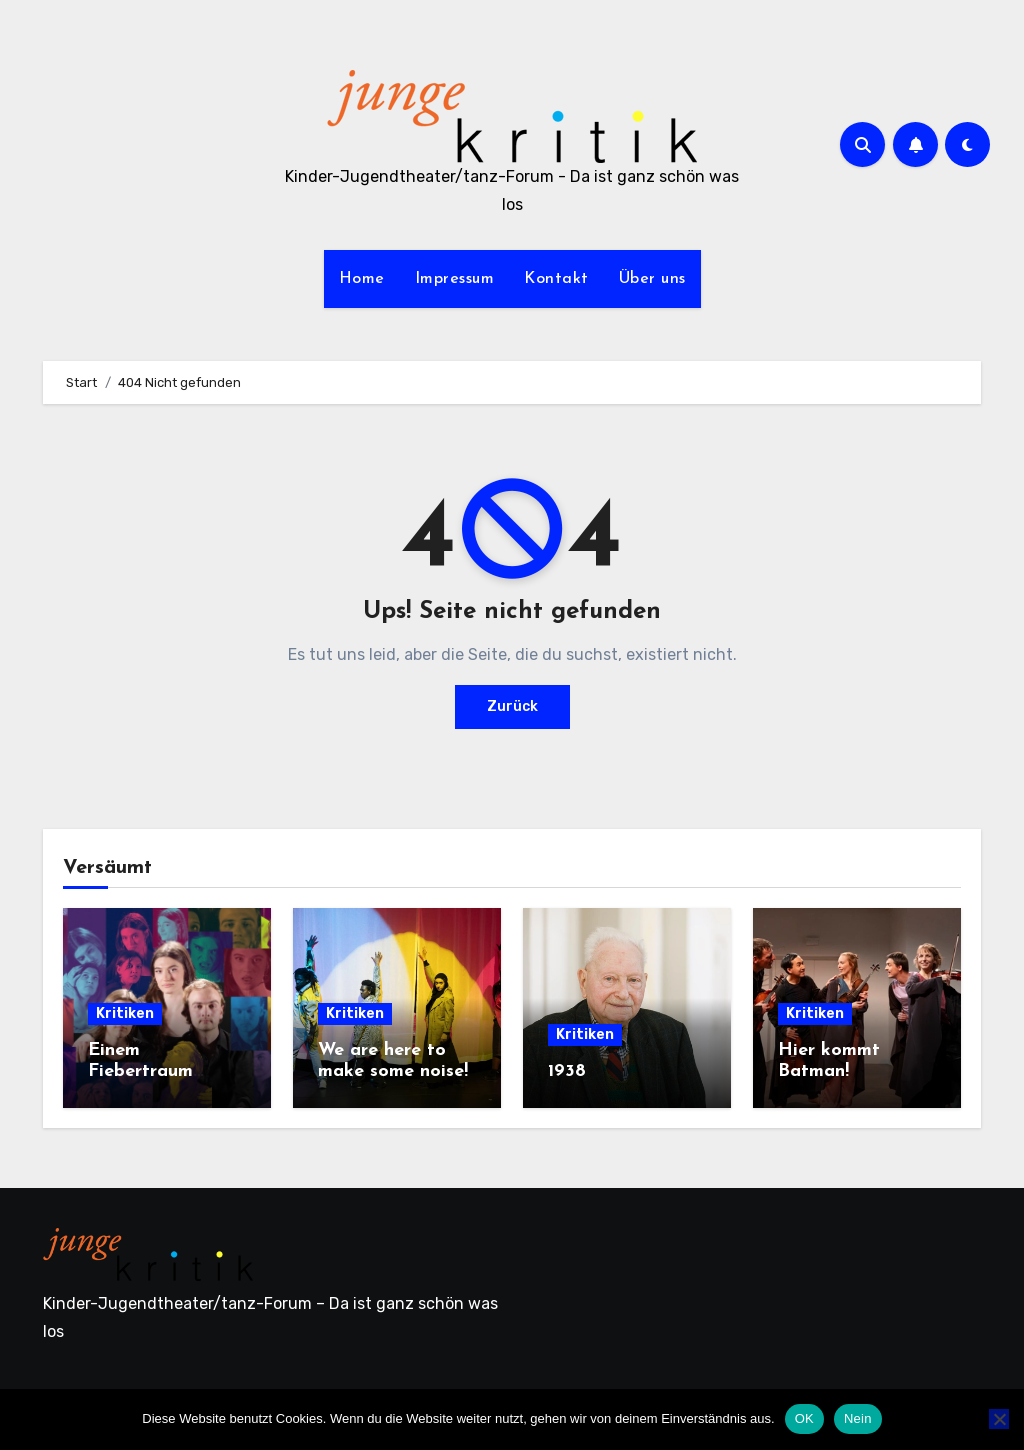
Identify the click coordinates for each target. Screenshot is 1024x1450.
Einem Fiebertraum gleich (140, 1072)
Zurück (512, 706)
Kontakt (556, 279)
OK (804, 1418)
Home (362, 279)
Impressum (455, 279)
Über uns (652, 279)
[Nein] (999, 1419)
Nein (858, 1418)
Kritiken (125, 1013)
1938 (567, 1071)
